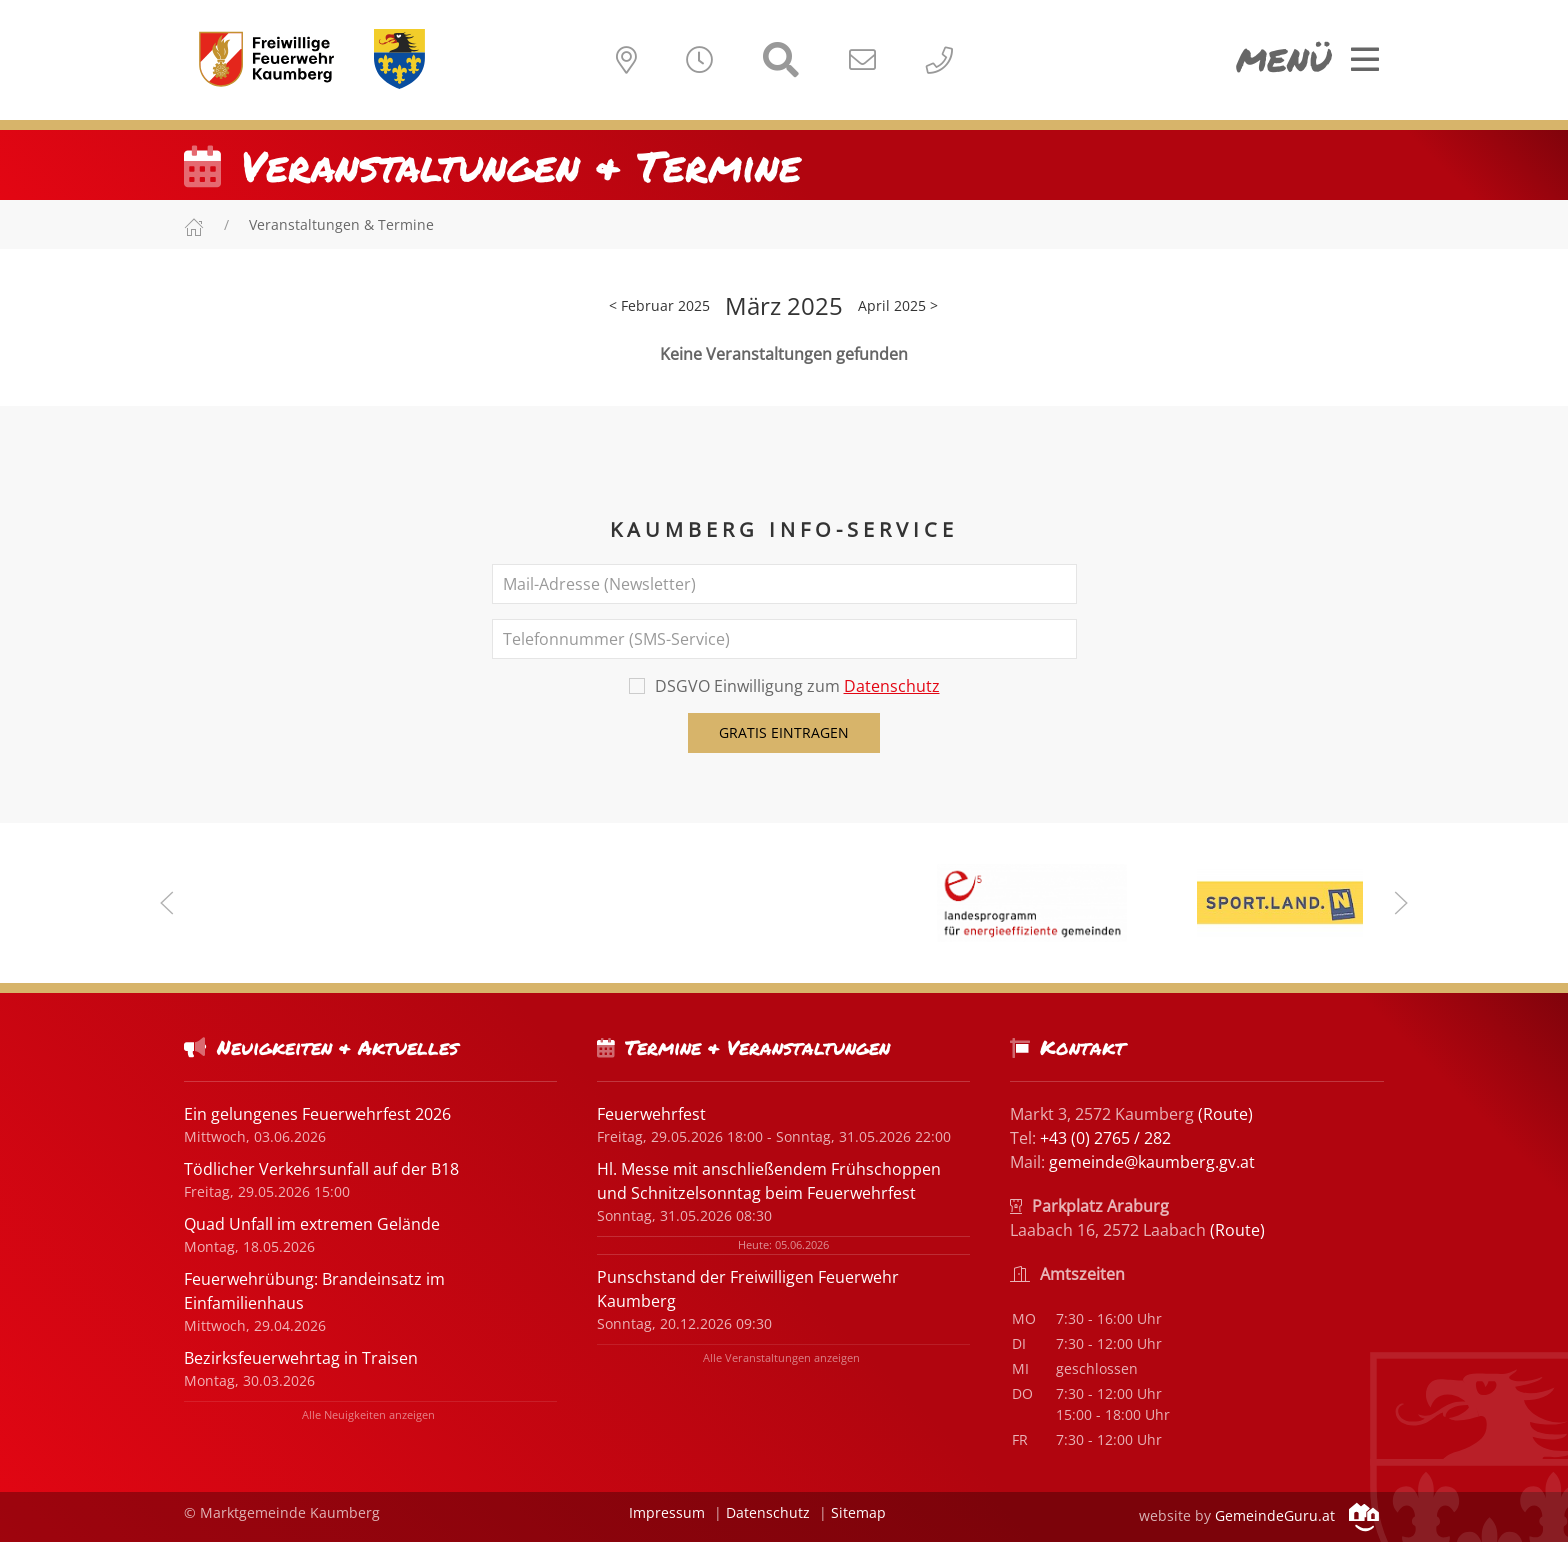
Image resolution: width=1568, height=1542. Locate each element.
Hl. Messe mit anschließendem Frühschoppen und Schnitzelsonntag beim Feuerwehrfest (769, 1181)
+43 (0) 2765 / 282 (1105, 1138)
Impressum (667, 1512)
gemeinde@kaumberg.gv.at (1152, 1162)
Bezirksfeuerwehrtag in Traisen (301, 1358)
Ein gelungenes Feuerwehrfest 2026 (317, 1114)
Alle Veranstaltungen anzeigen (781, 1357)
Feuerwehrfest (651, 1114)
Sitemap (858, 1512)
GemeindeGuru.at (1297, 1515)
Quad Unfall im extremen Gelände (312, 1224)
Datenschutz (892, 686)
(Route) (1225, 1114)
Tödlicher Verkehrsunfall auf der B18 (321, 1169)
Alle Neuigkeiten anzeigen (368, 1414)
